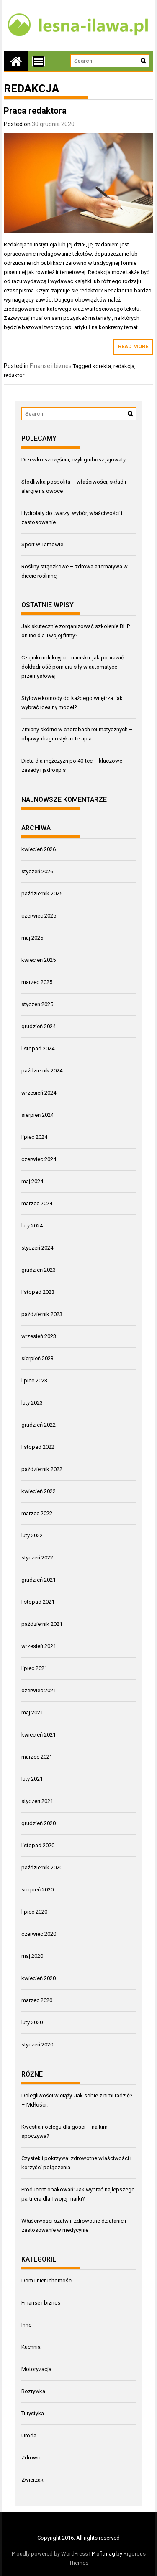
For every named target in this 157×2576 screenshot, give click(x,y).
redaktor (14, 375)
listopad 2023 (37, 1292)
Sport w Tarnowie (42, 544)
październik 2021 (41, 1624)
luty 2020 (32, 2022)
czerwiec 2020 (38, 1934)
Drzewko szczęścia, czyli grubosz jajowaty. (73, 459)
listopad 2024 (37, 1048)
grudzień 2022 (38, 1425)
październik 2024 (41, 1070)
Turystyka (32, 2413)
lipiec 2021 (34, 1668)
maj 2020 (32, 1956)
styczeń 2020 (37, 2044)
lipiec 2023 (34, 1380)
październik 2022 (41, 1469)
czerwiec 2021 (38, 1690)
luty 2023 (32, 1403)
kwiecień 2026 (38, 849)
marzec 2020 (36, 2000)
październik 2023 (41, 1314)
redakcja (123, 366)
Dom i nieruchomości (47, 2280)
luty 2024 (32, 1225)
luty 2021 (32, 1779)
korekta (102, 366)
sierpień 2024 (37, 1115)
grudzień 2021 (38, 1580)
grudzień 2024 (38, 1026)
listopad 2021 (37, 1602)
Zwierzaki (33, 2480)
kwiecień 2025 (38, 960)
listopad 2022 (37, 1447)
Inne (26, 2325)
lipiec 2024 (34, 1137)
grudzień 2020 (38, 1823)
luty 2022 (32, 1535)
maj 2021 (32, 1712)
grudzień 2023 (38, 1270)
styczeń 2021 (37, 1801)
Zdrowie (31, 2457)
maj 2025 (32, 938)
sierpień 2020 (37, 1889)
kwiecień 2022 (38, 1491)
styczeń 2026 (37, 871)
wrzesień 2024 (38, 1093)
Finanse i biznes (51, 366)
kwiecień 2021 (38, 1735)
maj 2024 (32, 1181)
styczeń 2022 (37, 1557)
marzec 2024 (36, 1203)
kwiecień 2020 (38, 1978)
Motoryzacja (36, 2369)
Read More (133, 346)
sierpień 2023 (37, 1358)
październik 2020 (41, 1867)
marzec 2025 (36, 982)
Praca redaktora (35, 111)
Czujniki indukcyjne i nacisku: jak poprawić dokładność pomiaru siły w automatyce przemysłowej (72, 666)
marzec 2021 (36, 1757)
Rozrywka (33, 2391)
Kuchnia (31, 2347)
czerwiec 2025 (38, 916)
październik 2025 (41, 893)
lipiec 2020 (34, 1912)
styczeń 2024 (37, 1248)
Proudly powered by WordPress (50, 2554)
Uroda (28, 2435)
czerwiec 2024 (38, 1159)
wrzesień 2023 (38, 1336)
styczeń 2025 (37, 1004)
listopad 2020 (37, 1845)
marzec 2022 (36, 1513)
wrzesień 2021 (38, 1646)
